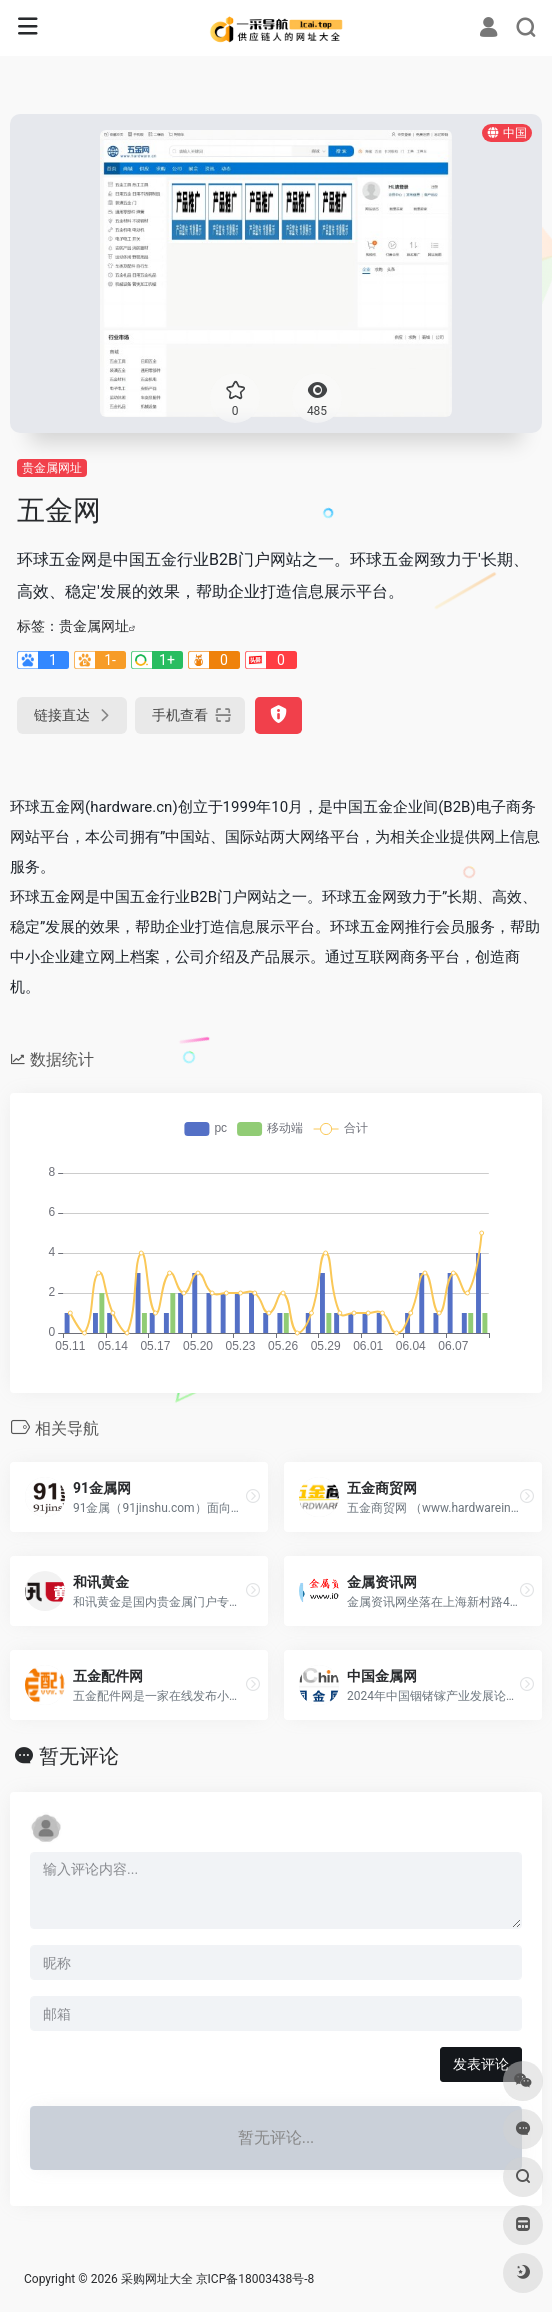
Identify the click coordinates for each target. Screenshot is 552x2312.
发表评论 (481, 2064)
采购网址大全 (157, 2279)
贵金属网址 (52, 468)
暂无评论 (79, 1756)
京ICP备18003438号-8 (255, 2279)
